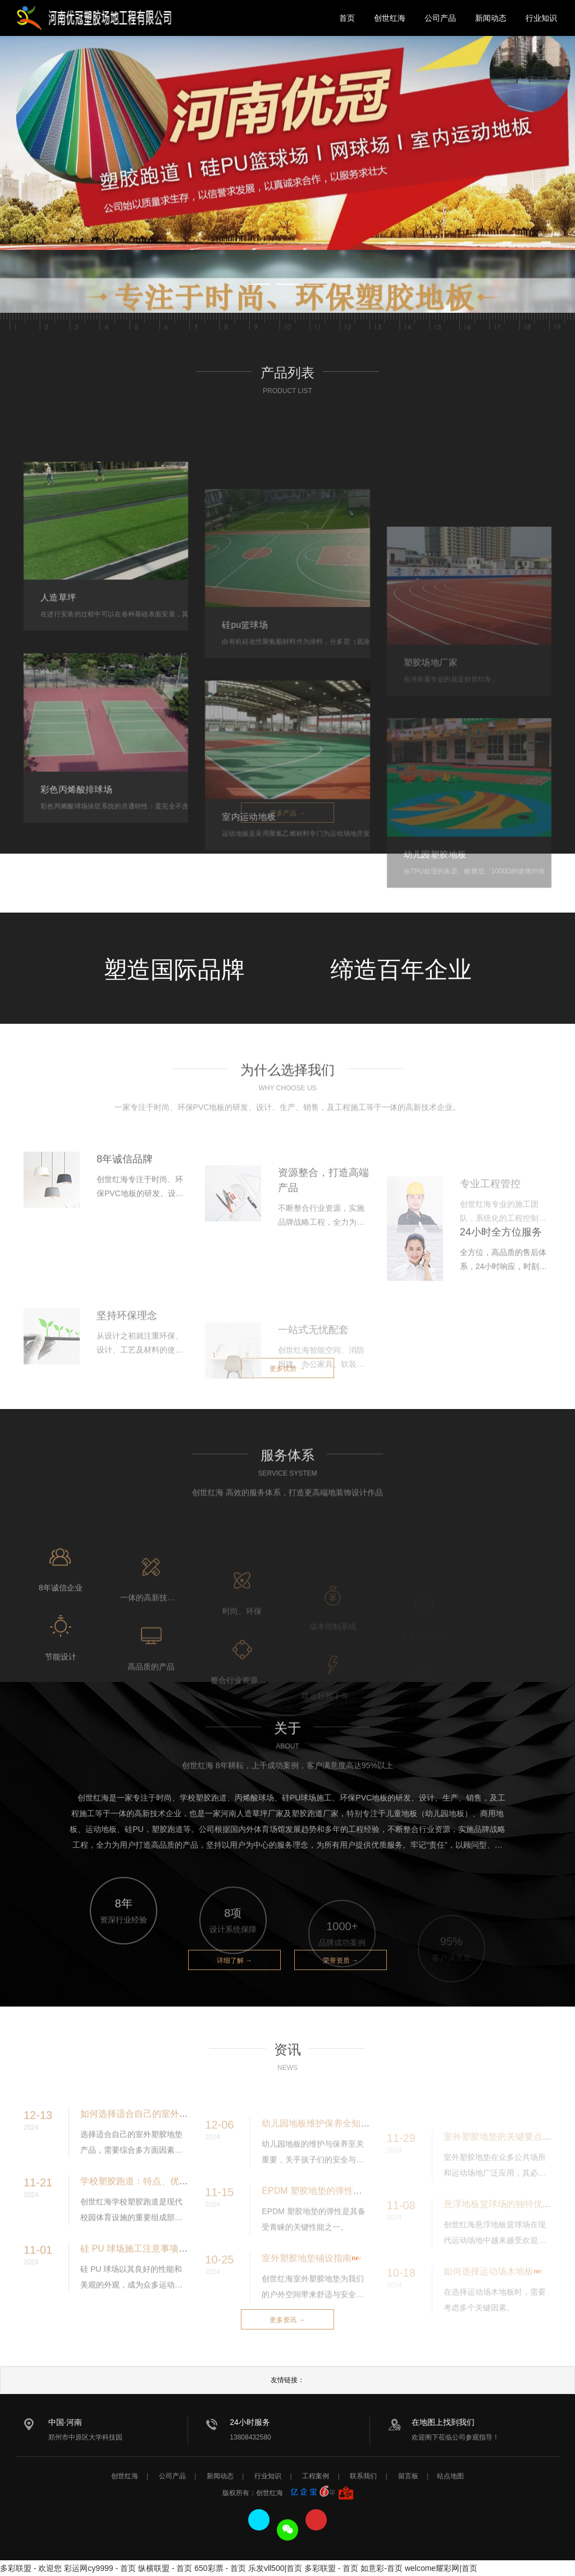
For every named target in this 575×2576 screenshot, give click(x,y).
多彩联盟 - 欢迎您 (31, 2568)
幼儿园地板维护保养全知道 (315, 2160)
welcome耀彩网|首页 (441, 2568)
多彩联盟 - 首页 (331, 2568)
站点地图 (450, 2476)
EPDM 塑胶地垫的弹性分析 (316, 2228)
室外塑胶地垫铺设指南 (307, 2295)
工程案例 (315, 2476)
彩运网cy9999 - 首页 (100, 2568)
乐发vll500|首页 (275, 2568)
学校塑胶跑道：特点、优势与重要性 (152, 2216)
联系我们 (363, 2476)
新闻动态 (490, 17)
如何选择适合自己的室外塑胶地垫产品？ (161, 2149)
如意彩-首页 (381, 2568)
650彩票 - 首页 (220, 2568)
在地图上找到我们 (443, 2422)
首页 (347, 17)
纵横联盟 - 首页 (165, 2568)
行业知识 (541, 17)
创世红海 (389, 17)
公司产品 (440, 17)
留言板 (408, 2476)
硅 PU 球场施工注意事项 (129, 2283)
